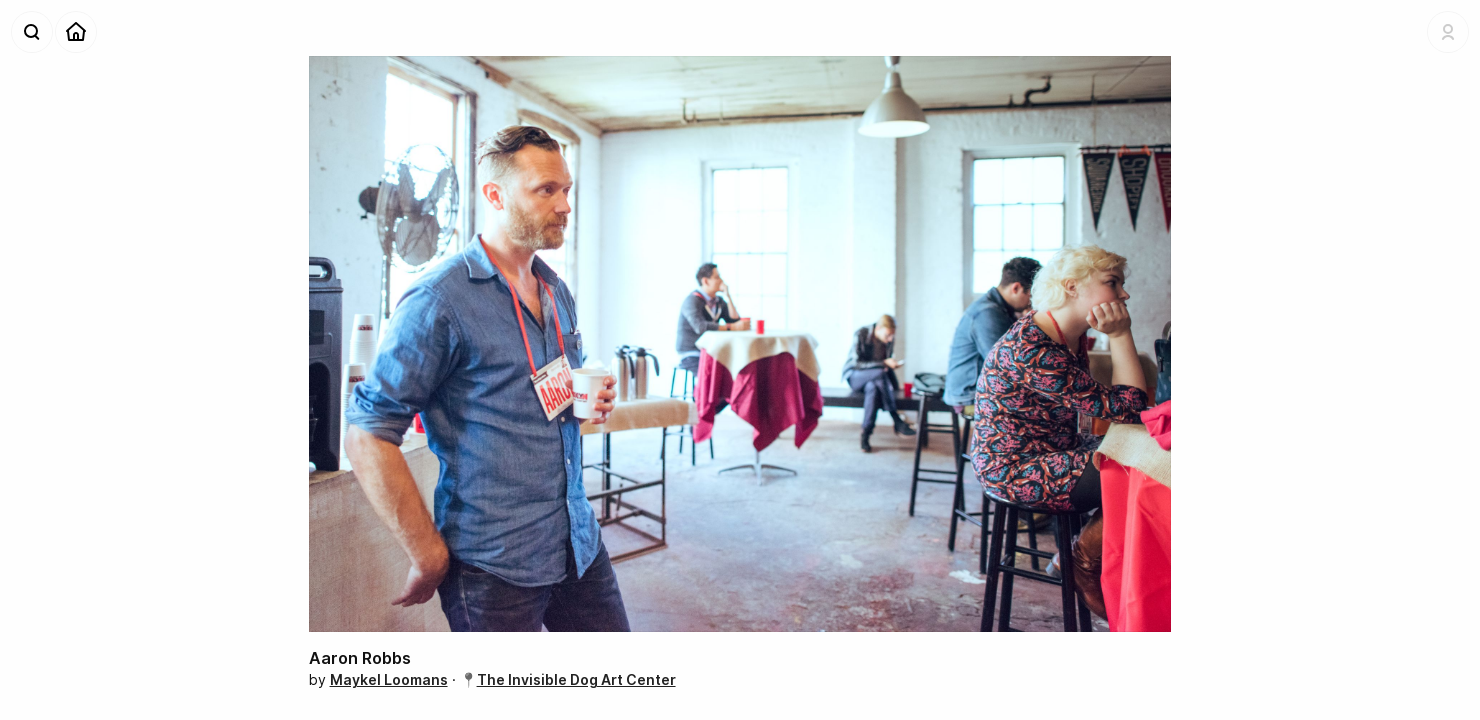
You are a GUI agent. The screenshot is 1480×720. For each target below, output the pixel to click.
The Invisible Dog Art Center (576, 679)
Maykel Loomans (389, 679)
